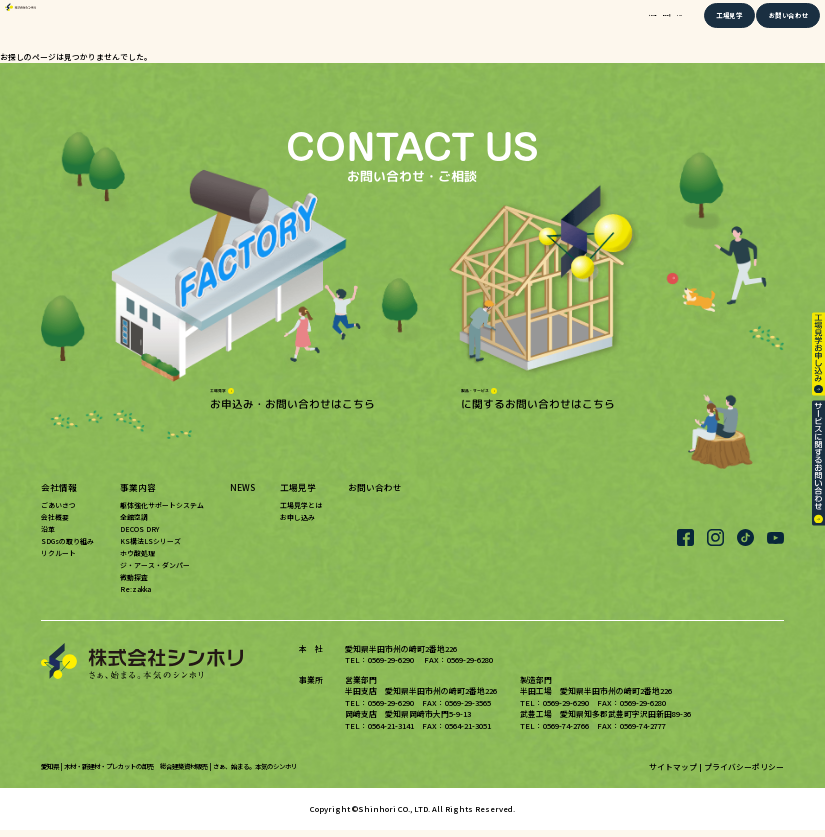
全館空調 (134, 525)
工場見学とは (301, 513)
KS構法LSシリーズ (150, 549)
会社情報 (543, 26)
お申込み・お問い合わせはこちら (292, 399)
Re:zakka (135, 596)
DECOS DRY (139, 537)
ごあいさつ (58, 513)
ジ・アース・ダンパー (155, 573)
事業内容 (599, 26)
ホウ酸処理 (137, 561)
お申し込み (297, 525)
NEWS (650, 26)
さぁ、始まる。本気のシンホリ (255, 773)
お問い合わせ (773, 26)
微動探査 (134, 584)
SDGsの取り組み (67, 549)
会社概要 (55, 525)
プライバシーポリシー (744, 773)
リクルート (58, 561)
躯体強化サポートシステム (162, 513)
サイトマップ (673, 773)
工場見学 (708, 26)
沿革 (48, 537)
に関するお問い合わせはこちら (538, 399)
